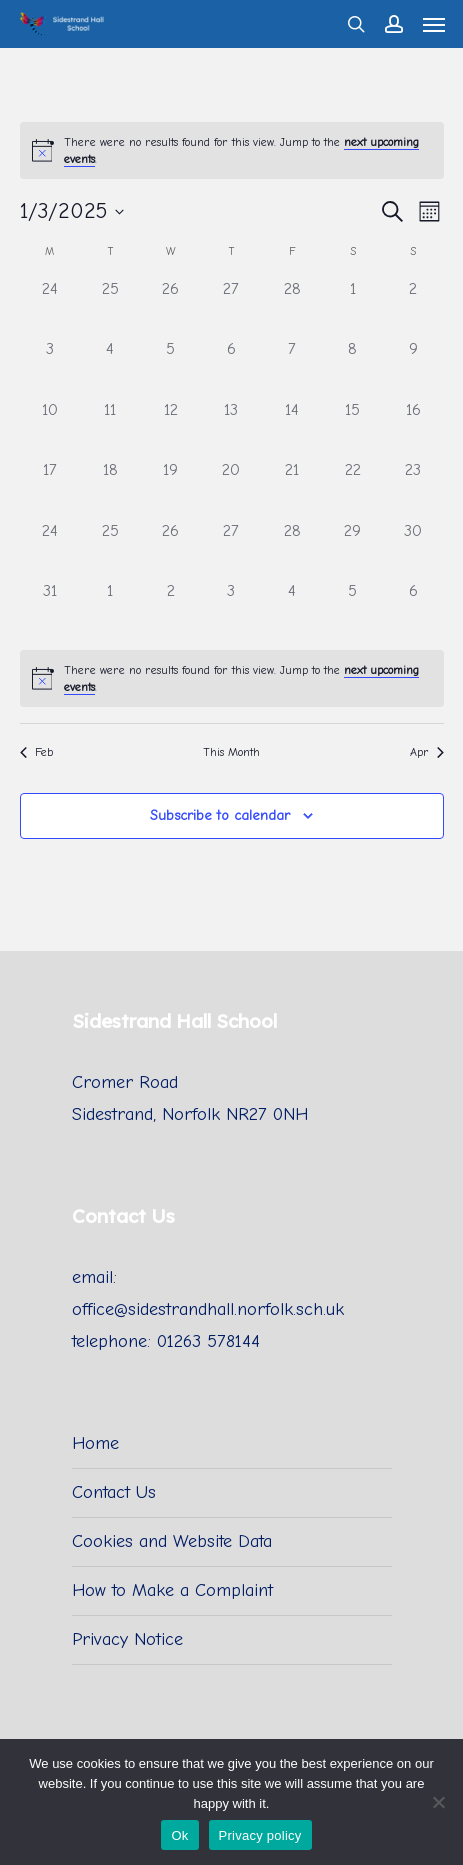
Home (95, 1443)
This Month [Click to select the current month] (231, 752)
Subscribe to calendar (220, 815)
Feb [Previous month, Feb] (36, 752)
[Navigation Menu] (434, 24)
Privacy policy (260, 1835)
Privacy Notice (127, 1639)
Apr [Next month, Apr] (427, 752)
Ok (179, 1835)
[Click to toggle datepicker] (72, 211)
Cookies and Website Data (172, 1541)
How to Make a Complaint (172, 1590)
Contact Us (114, 1492)
